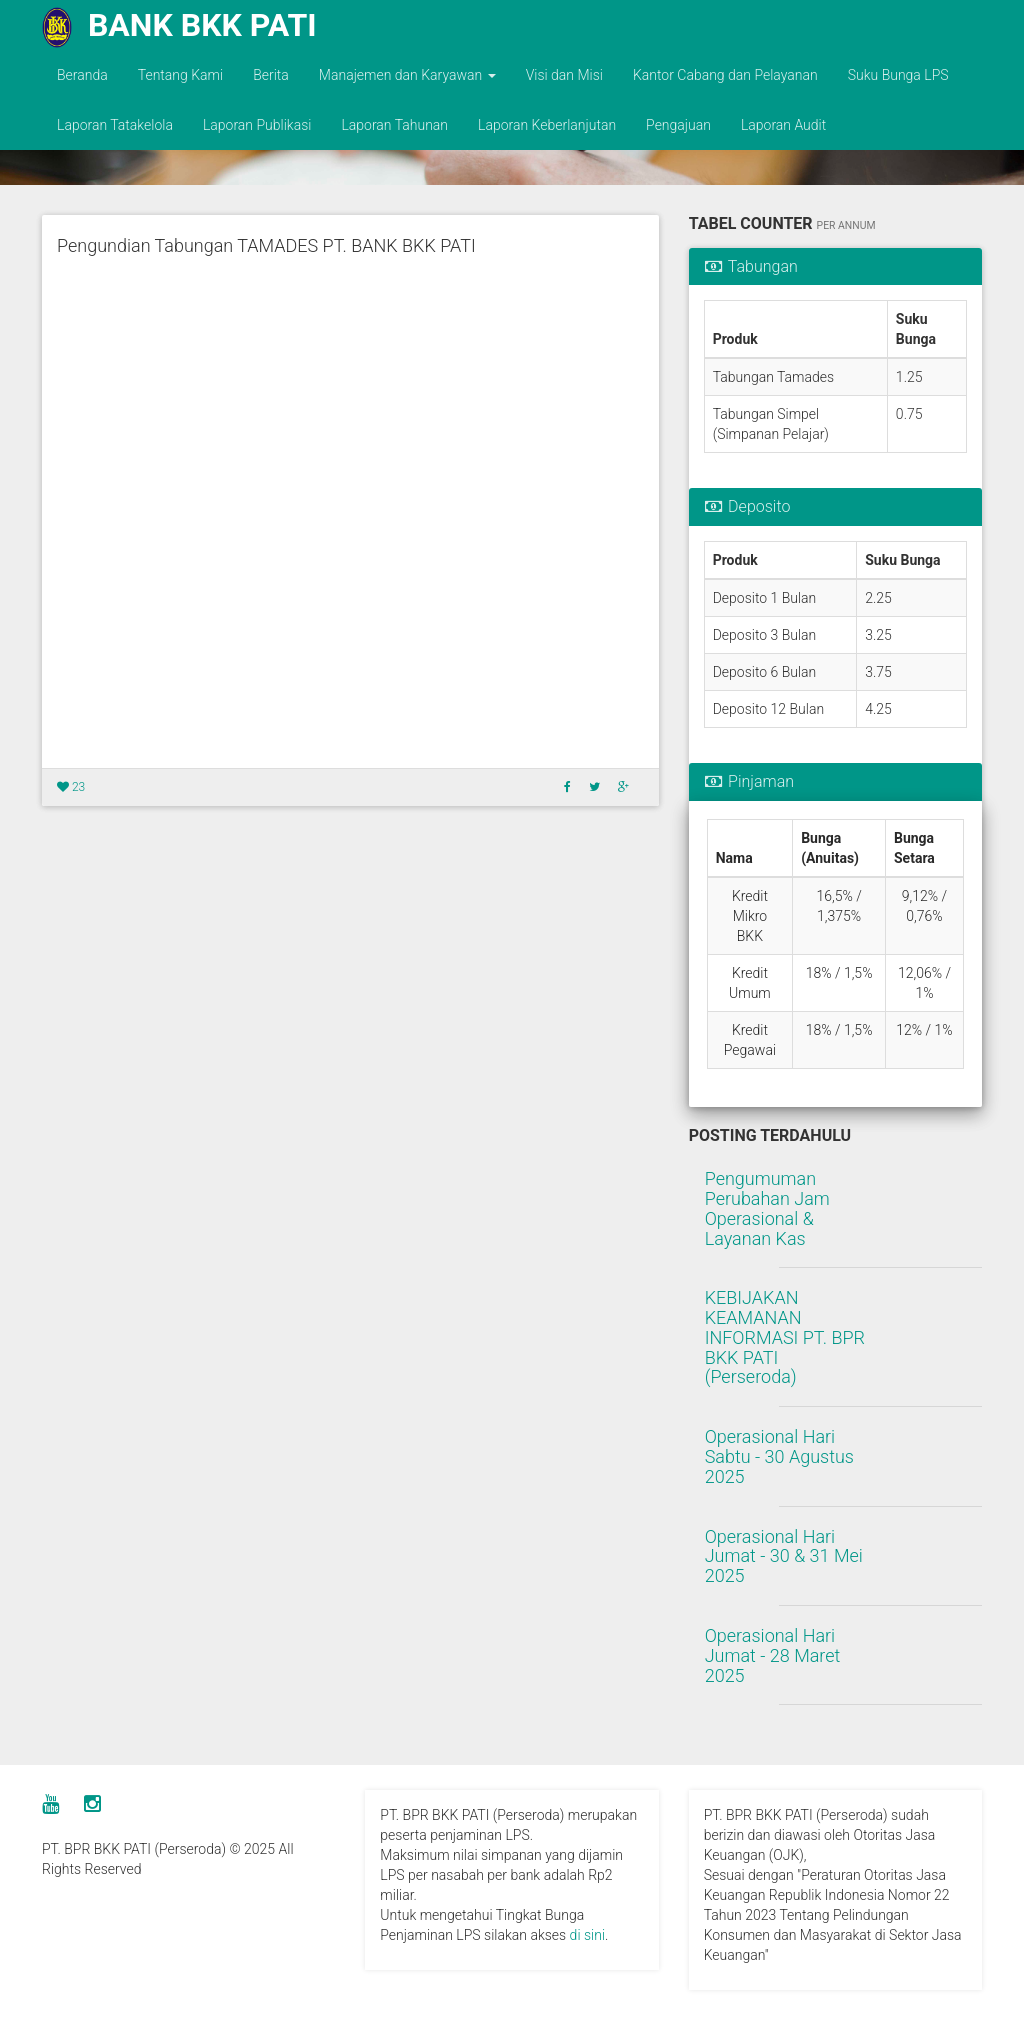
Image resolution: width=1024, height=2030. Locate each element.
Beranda (82, 75)
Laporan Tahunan (394, 125)
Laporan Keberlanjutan (547, 125)
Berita (271, 75)
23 (71, 787)
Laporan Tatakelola (115, 125)
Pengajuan (678, 125)
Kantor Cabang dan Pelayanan (725, 75)
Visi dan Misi (564, 75)
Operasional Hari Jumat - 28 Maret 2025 (773, 1655)
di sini (587, 1935)
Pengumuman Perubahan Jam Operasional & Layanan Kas (767, 1208)
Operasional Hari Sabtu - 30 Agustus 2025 (779, 1456)
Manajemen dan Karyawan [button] (407, 75)
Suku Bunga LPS (898, 75)
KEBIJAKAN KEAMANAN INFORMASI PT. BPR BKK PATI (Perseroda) (785, 1337)
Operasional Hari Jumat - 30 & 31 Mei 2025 (784, 1556)
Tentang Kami (180, 75)
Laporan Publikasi (257, 125)
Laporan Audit (783, 125)
